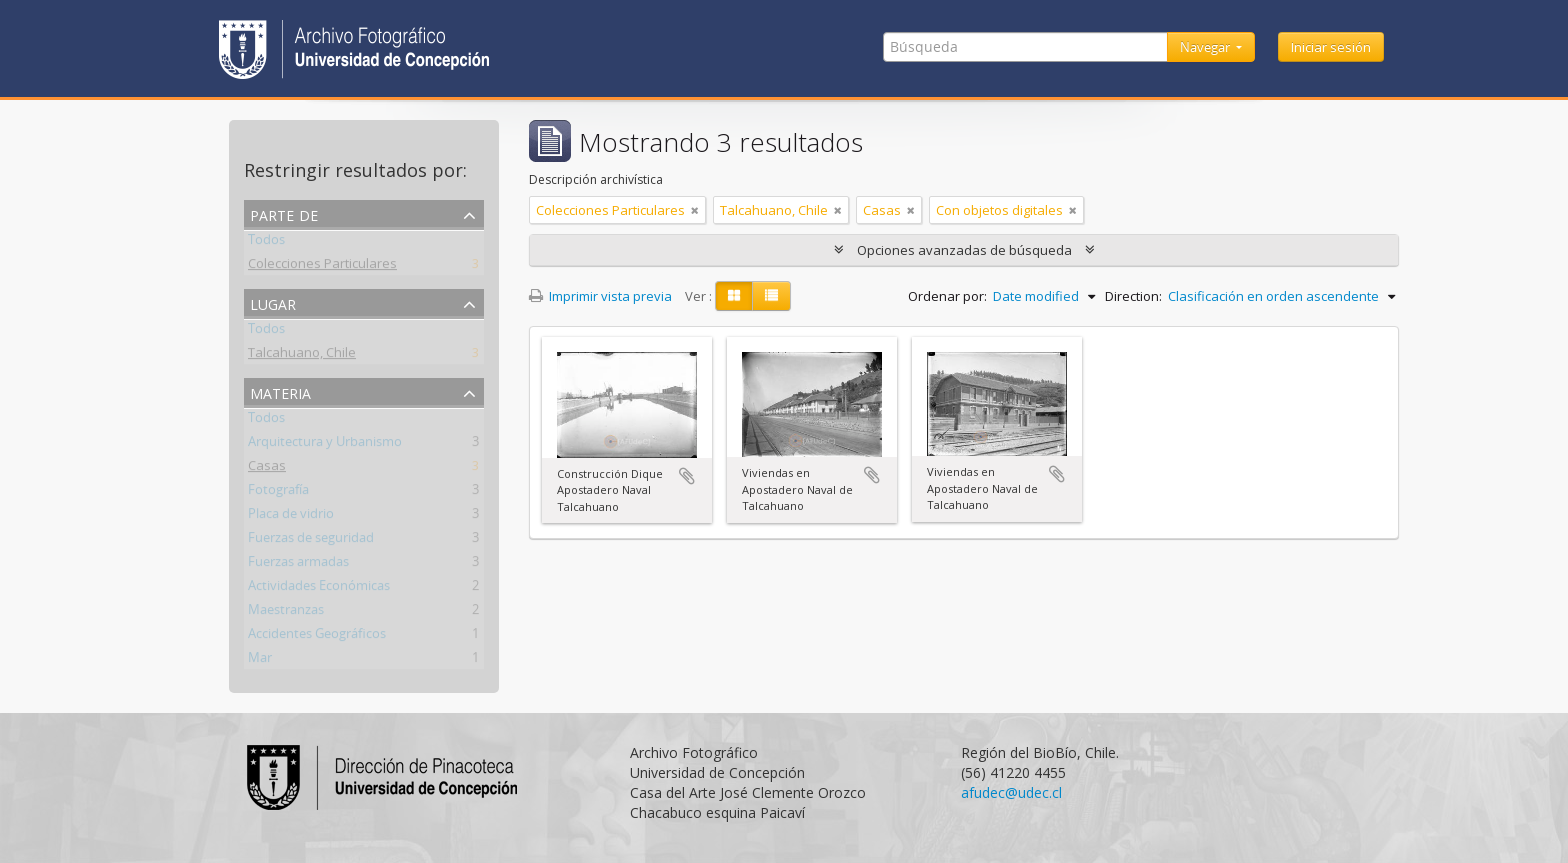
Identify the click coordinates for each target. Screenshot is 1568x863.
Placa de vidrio (291, 517)
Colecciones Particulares (322, 267)
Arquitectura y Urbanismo (325, 445)
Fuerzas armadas (298, 565)
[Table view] (771, 296)
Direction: (1133, 296)
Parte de (284, 213)
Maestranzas (286, 613)
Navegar (1206, 47)
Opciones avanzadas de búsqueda (964, 250)
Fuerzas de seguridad (311, 541)
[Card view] (734, 296)
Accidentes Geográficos (317, 637)
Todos (266, 243)
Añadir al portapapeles (687, 476)
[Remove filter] (695, 210)
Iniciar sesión (1331, 47)
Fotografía (278, 493)
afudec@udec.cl (1011, 792)
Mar (260, 661)
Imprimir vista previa (600, 296)
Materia (280, 391)
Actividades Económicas (319, 589)
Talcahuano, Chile (302, 356)
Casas (267, 469)
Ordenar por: (947, 296)
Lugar (273, 302)
